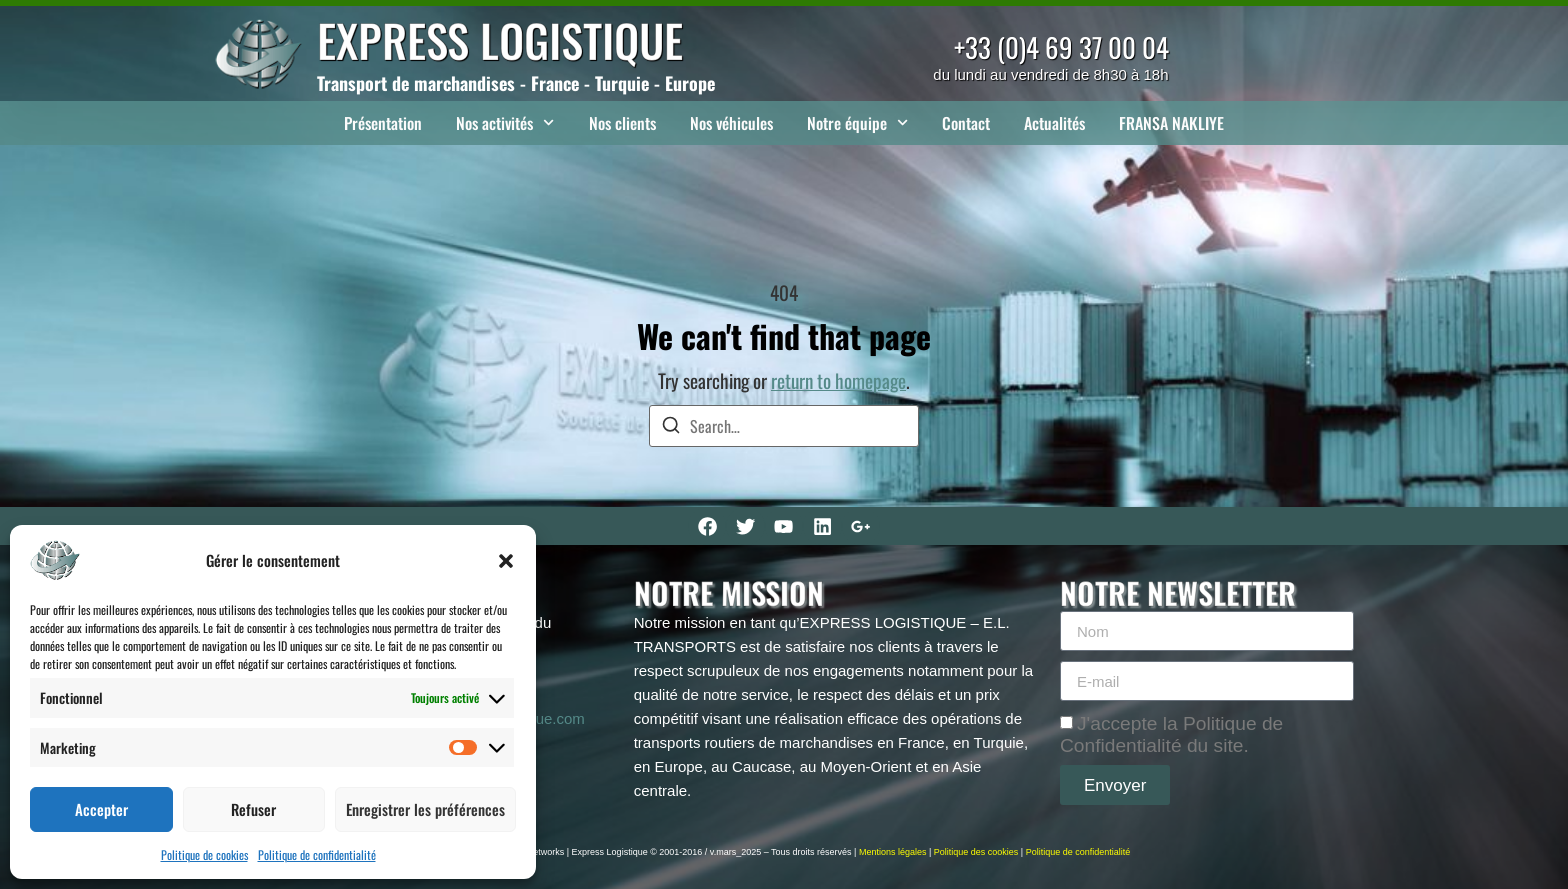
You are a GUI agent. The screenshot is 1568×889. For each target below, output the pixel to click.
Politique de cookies (204, 854)
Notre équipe (857, 122)
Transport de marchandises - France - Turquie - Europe (516, 83)
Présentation (383, 123)
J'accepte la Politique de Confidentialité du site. (1171, 734)
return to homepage (838, 380)
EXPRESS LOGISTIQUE (500, 39)
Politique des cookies (976, 852)
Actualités (1054, 123)
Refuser (253, 809)
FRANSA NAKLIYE (1171, 123)
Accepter (101, 809)
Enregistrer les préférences (425, 809)
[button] (506, 561)
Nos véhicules (731, 123)
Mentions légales (893, 852)
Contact (966, 123)
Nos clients (622, 123)
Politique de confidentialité (317, 854)
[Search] (671, 427)
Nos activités (505, 122)
